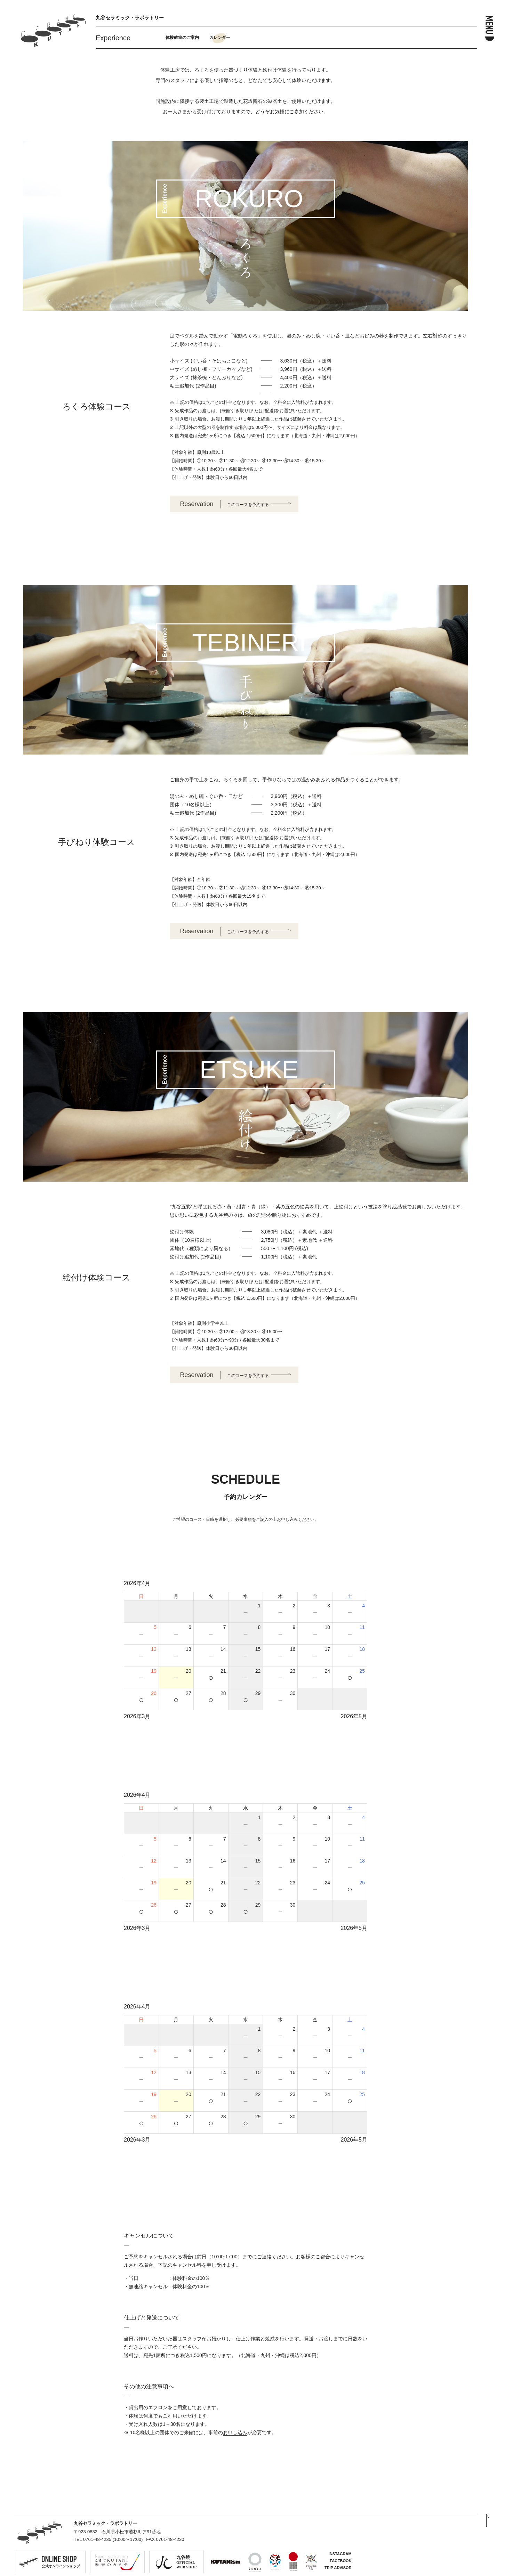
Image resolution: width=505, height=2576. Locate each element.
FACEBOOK (340, 2561)
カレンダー (219, 37)
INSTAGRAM (340, 2554)
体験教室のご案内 (182, 37)
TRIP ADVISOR (338, 2568)
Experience (113, 38)
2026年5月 (354, 1716)
